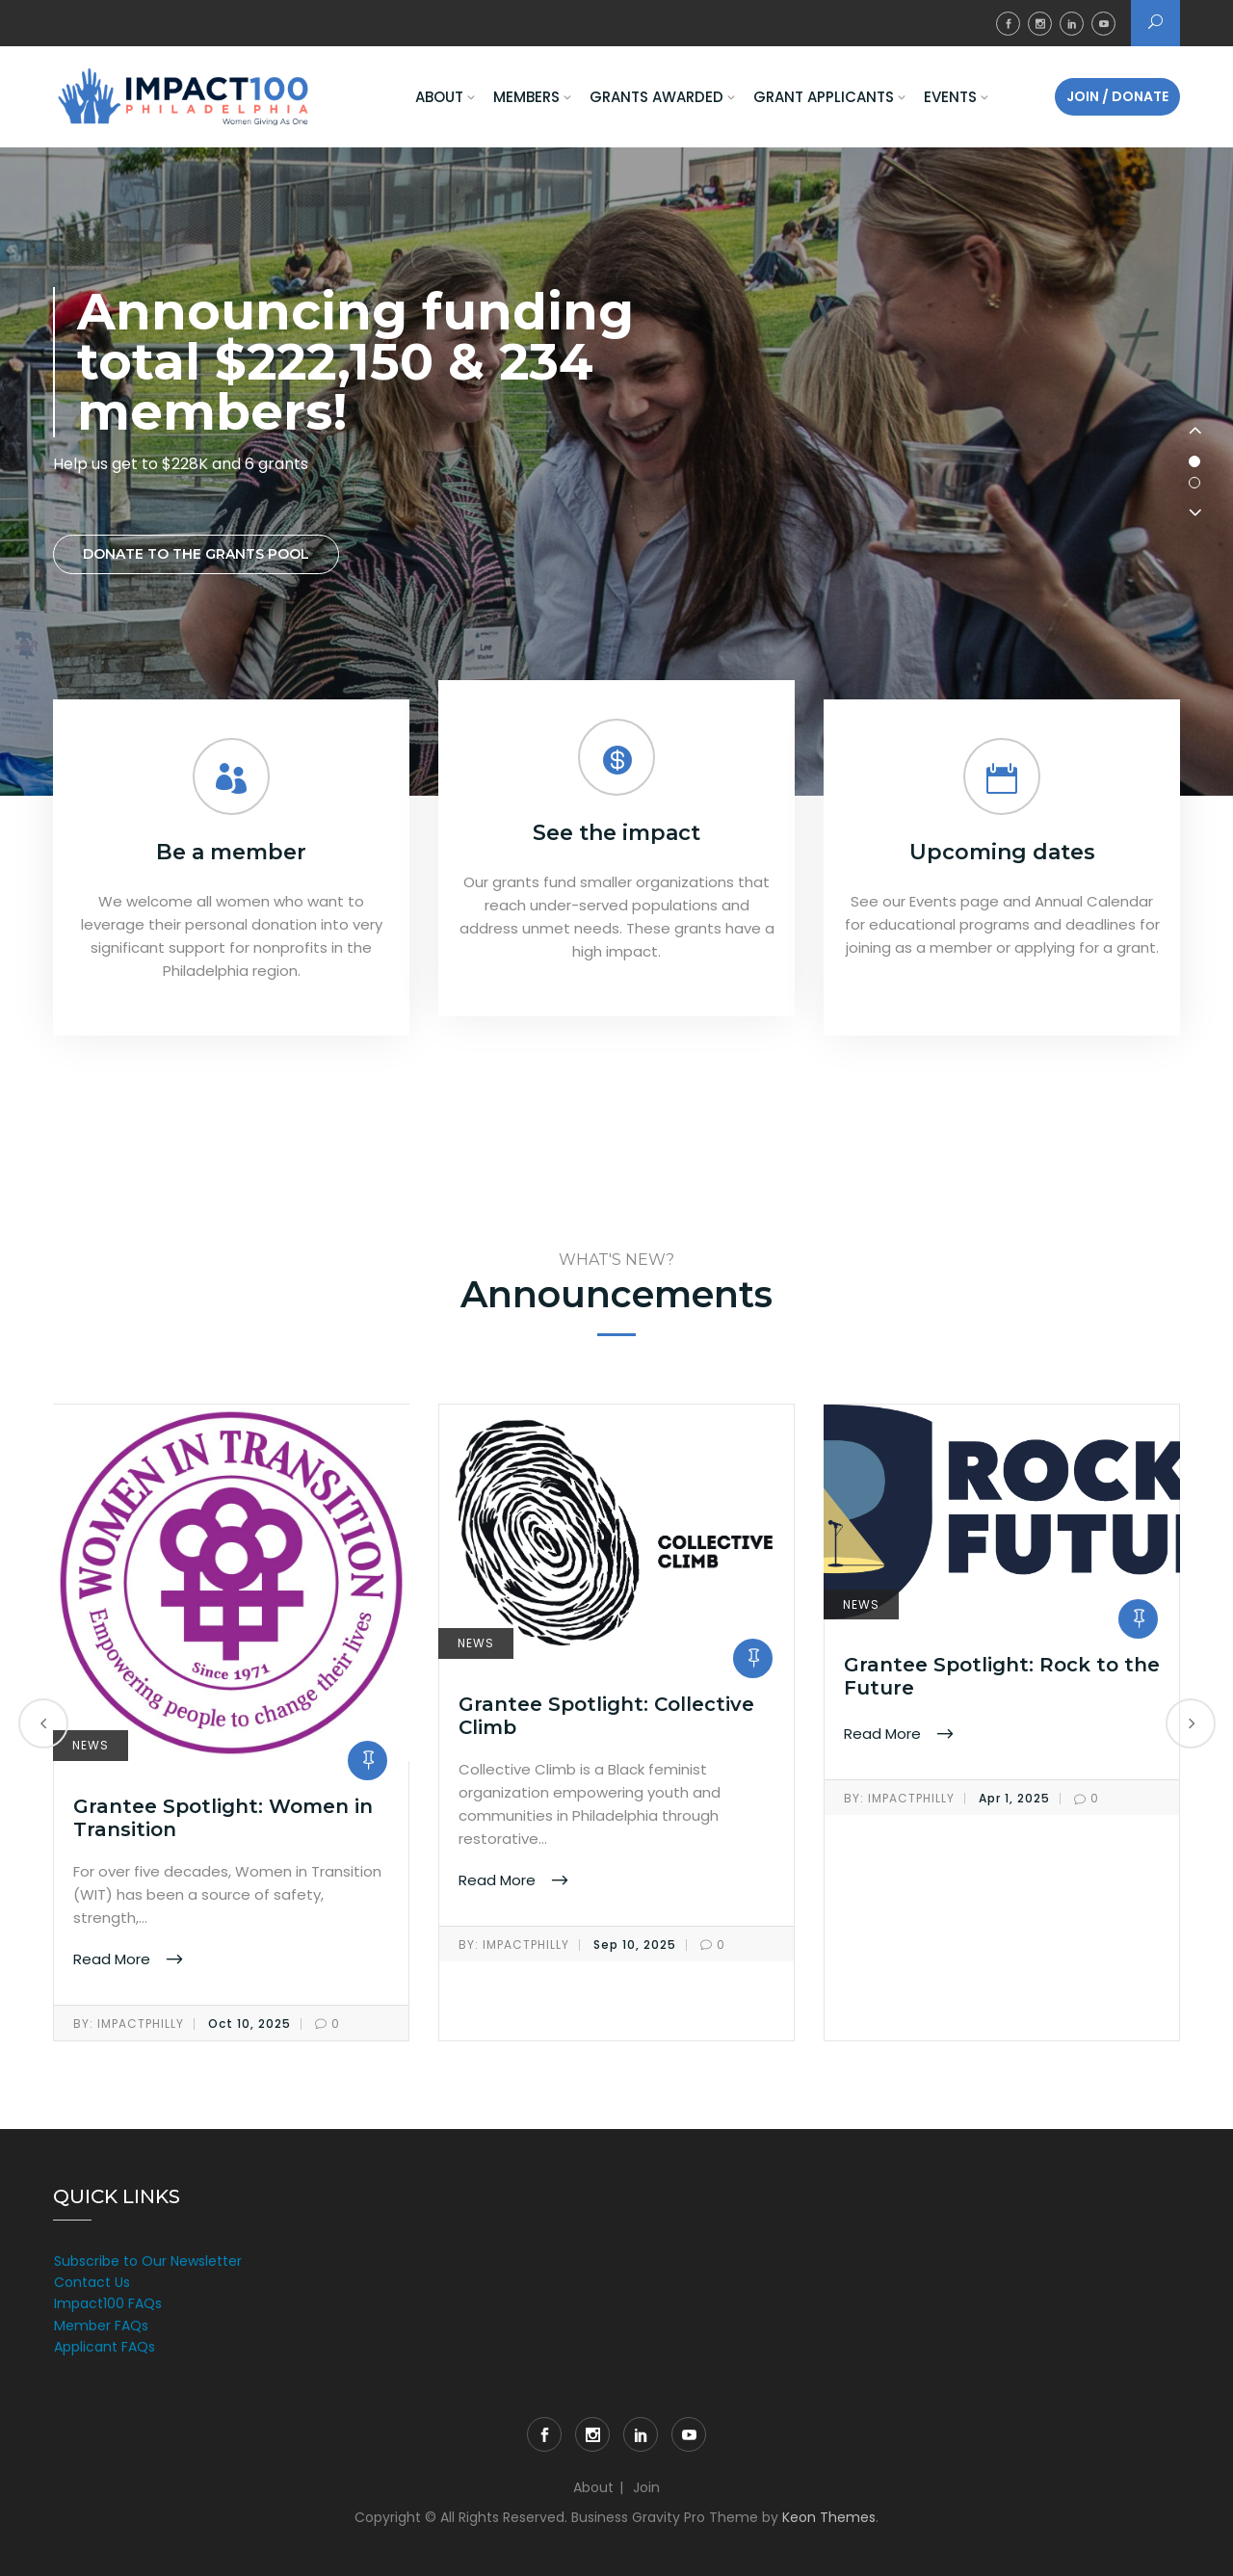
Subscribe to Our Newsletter (148, 2261)
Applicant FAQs (104, 2346)
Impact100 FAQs (108, 2303)
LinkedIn (1072, 24)
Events (950, 97)
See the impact (616, 833)
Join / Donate (1117, 96)
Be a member (231, 852)
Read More (113, 1958)
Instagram (1040, 24)
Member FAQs (101, 2325)
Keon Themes (829, 2517)
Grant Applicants (823, 97)
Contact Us (92, 2282)
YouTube (1103, 24)
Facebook (1008, 24)
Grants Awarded (656, 97)
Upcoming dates (1002, 852)
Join (646, 2487)
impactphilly (128, 2024)
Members (526, 97)
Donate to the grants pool (196, 554)
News (90, 1745)
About (439, 97)
